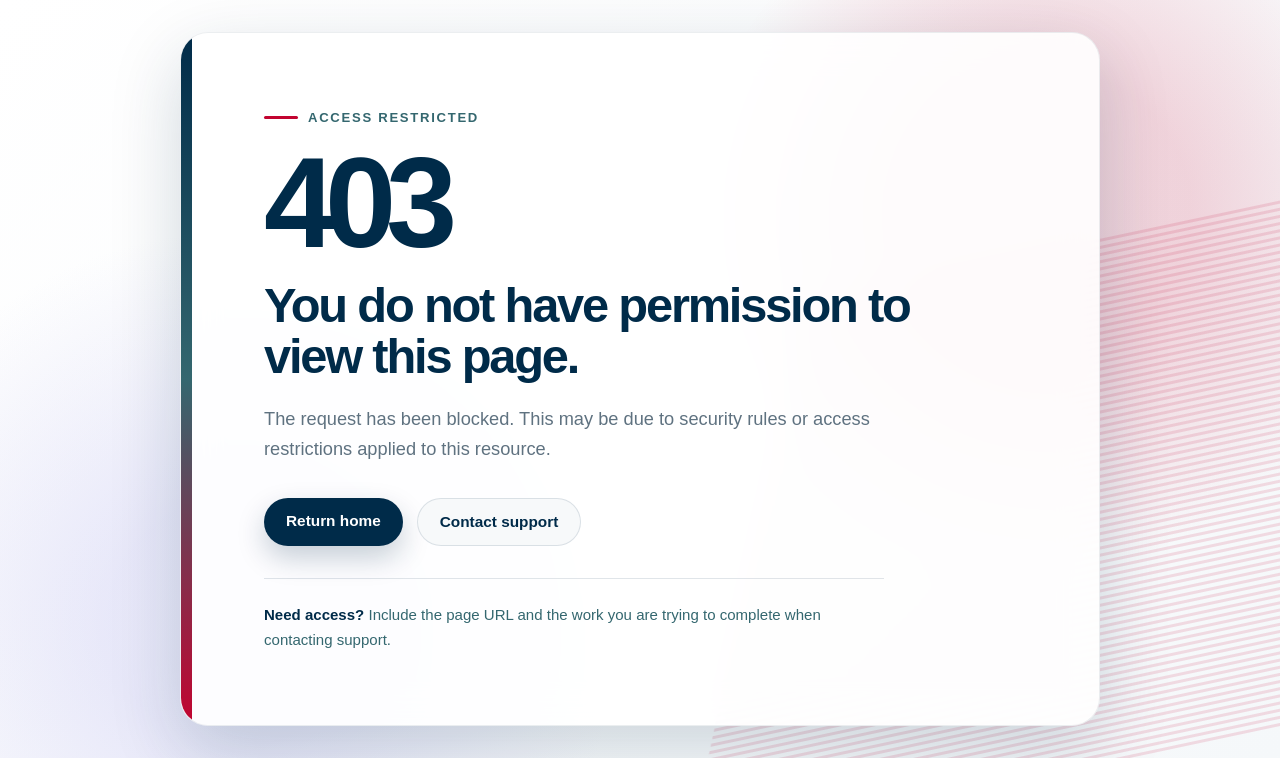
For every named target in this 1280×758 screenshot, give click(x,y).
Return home (333, 520)
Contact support (499, 521)
